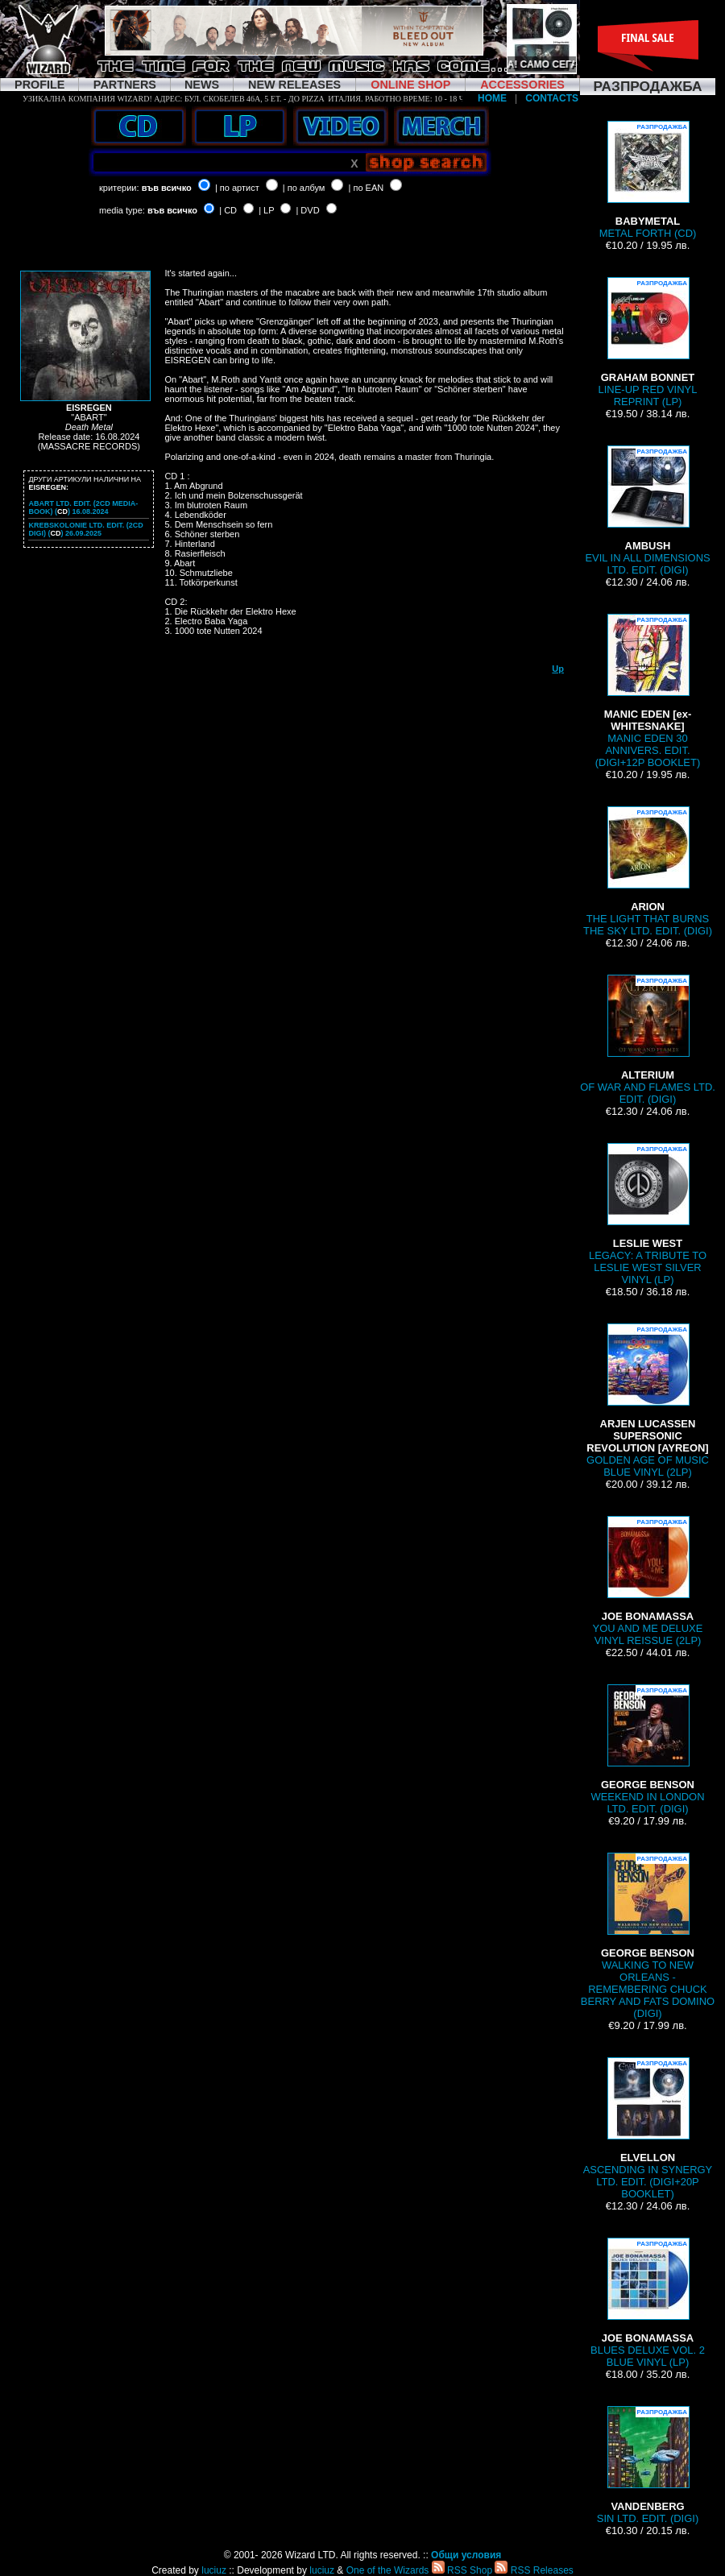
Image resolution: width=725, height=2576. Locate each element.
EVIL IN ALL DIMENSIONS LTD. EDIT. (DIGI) (647, 510)
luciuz (213, 2570)
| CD (228, 210)
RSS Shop (462, 2570)
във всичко (167, 188)
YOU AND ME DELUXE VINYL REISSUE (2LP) (648, 1581)
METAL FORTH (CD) (648, 180)
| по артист (237, 188)
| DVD (307, 210)
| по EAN (366, 188)
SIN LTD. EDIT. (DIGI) (647, 2465)
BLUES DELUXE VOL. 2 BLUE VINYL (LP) (647, 2303)
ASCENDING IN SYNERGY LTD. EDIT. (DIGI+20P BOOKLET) (648, 2128)
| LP (266, 210)
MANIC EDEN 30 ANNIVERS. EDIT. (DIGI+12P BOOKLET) (647, 691)
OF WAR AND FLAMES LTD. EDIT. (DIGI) (647, 1040)
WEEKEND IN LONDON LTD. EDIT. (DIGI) (647, 1749)
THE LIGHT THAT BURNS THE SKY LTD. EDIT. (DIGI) (647, 871)
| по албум (304, 188)
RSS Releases (534, 2570)
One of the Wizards (387, 2570)
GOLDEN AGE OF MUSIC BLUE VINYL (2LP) (647, 1400)
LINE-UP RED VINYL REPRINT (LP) (648, 342)
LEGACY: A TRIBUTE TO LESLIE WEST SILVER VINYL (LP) (647, 1214)
